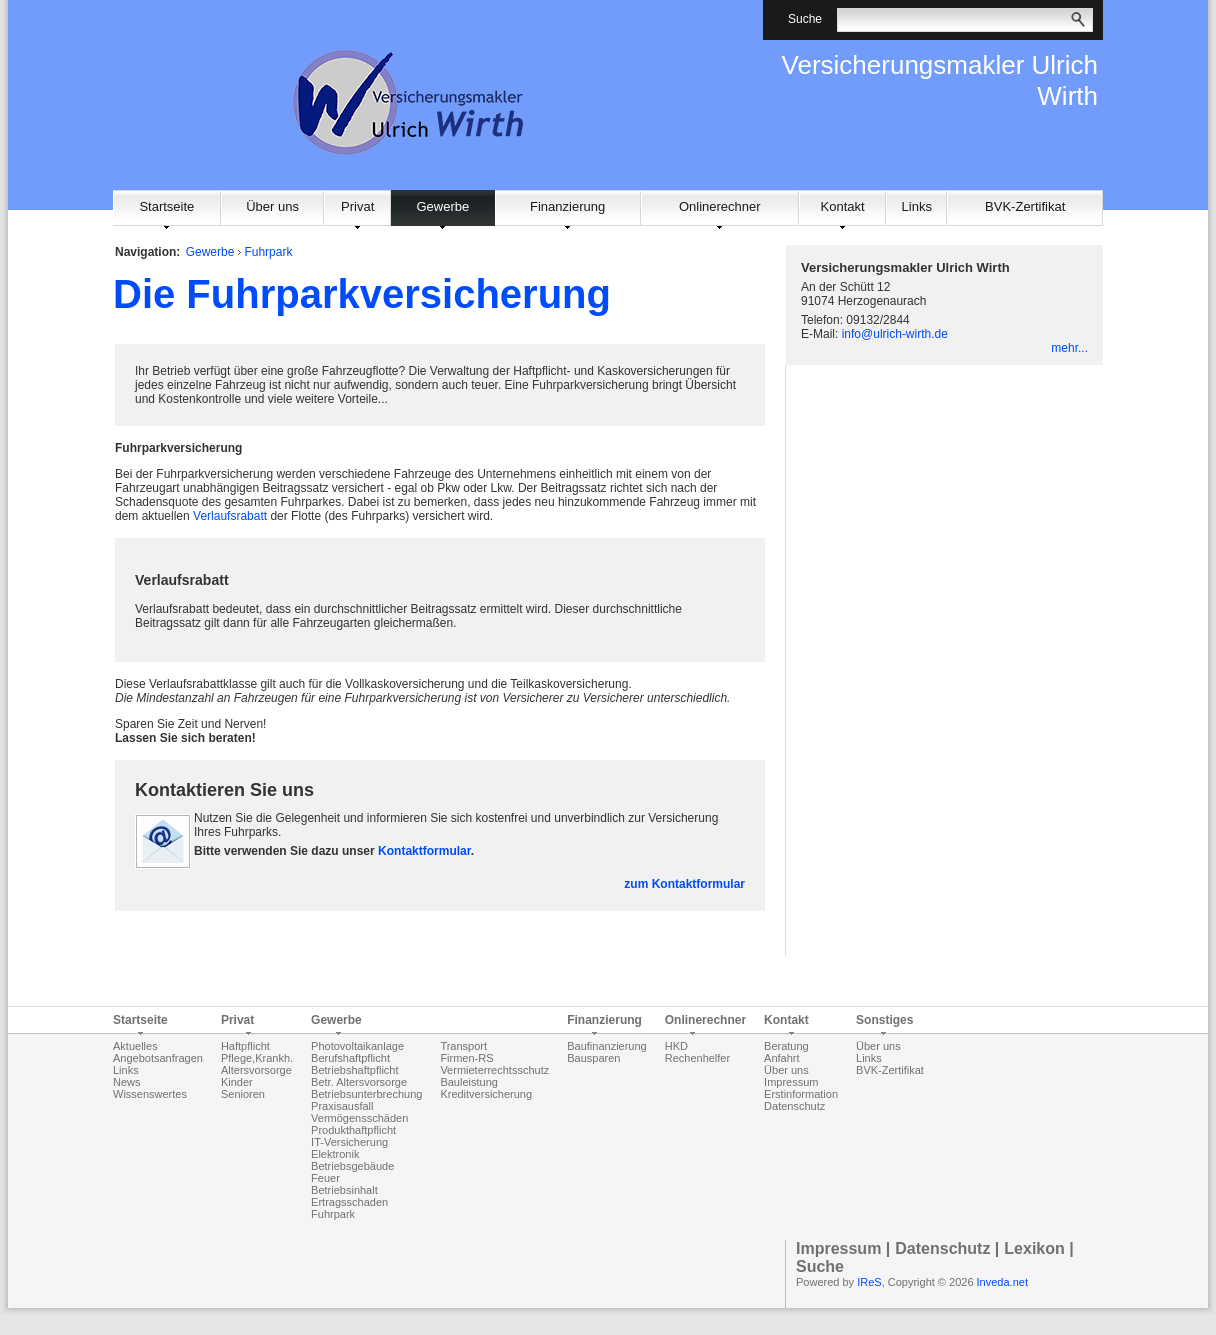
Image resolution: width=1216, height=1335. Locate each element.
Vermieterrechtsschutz (494, 1070)
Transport (463, 1046)
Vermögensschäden (359, 1118)
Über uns (272, 206)
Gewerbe (442, 206)
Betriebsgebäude (352, 1166)
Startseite (166, 206)
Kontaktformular (424, 851)
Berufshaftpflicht (350, 1058)
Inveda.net (1002, 1282)
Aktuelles (135, 1046)
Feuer (325, 1178)
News (127, 1082)
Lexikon (1034, 1248)
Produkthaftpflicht (353, 1130)
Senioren (243, 1094)
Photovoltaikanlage (357, 1046)
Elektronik (335, 1154)
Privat (357, 206)
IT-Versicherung (349, 1142)
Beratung (786, 1046)
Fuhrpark (268, 252)
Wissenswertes (150, 1094)
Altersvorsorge (256, 1070)
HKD (676, 1046)
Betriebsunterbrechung (366, 1094)
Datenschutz (794, 1106)
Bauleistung (469, 1082)
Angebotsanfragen (158, 1058)
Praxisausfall (342, 1106)
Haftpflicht (245, 1046)
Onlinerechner (720, 206)
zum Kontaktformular (684, 884)
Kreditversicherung (486, 1094)
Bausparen (593, 1058)
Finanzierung (567, 206)
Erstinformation (801, 1094)
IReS (869, 1282)
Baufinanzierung (607, 1046)
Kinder (237, 1082)
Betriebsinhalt (344, 1190)
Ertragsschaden (349, 1202)
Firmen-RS (466, 1058)
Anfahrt (781, 1058)
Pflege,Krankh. (257, 1058)
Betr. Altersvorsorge (359, 1082)
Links (917, 206)
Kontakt (843, 206)
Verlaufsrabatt (230, 516)
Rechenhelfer (697, 1058)
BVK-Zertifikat (1025, 206)
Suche (820, 1266)
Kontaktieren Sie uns (224, 790)
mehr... (1069, 348)
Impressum (791, 1082)
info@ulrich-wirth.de (895, 334)
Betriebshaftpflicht (354, 1070)
